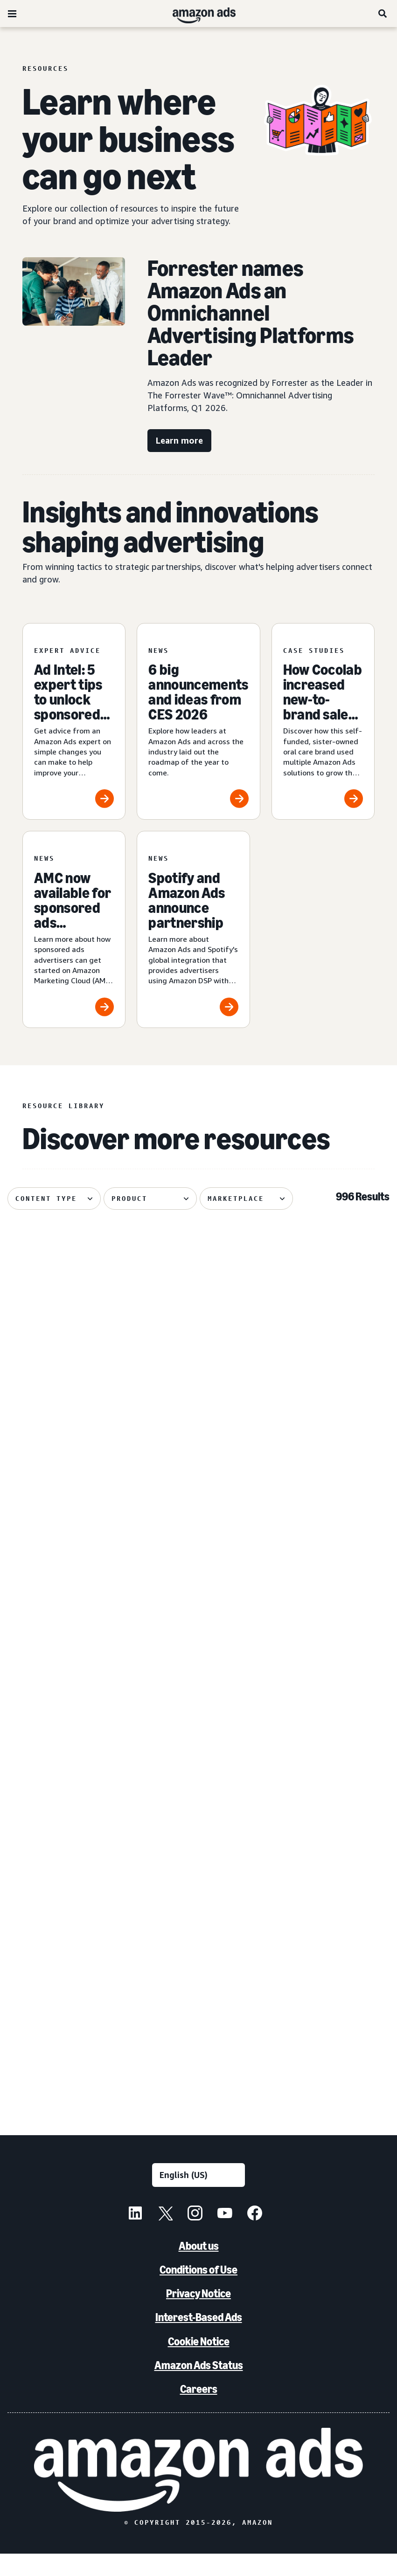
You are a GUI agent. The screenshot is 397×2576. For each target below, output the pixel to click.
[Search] (383, 13)
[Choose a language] (198, 2197)
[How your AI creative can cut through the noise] (67, 1551)
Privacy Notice (198, 2316)
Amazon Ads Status (198, 2387)
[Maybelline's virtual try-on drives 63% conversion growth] (67, 1340)
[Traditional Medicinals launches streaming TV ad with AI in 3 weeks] (198, 1340)
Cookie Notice (199, 2363)
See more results (198, 2108)
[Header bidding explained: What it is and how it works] (67, 1763)
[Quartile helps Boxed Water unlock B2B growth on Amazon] (330, 1763)
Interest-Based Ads (198, 2339)
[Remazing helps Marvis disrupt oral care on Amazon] (198, 1551)
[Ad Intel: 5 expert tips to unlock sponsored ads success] (73, 721)
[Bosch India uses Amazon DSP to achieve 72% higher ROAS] (330, 1975)
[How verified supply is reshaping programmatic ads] (330, 1551)
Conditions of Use (198, 2292)
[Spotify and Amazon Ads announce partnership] (193, 929)
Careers (198, 2411)
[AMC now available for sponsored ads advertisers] (73, 929)
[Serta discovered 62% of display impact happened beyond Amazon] (198, 1763)
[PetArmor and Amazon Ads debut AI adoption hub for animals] (67, 1975)
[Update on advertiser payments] (330, 1340)
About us (199, 2268)
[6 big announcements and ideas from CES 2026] (198, 721)
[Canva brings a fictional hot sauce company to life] (198, 1975)
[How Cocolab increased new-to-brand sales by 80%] (323, 721)
